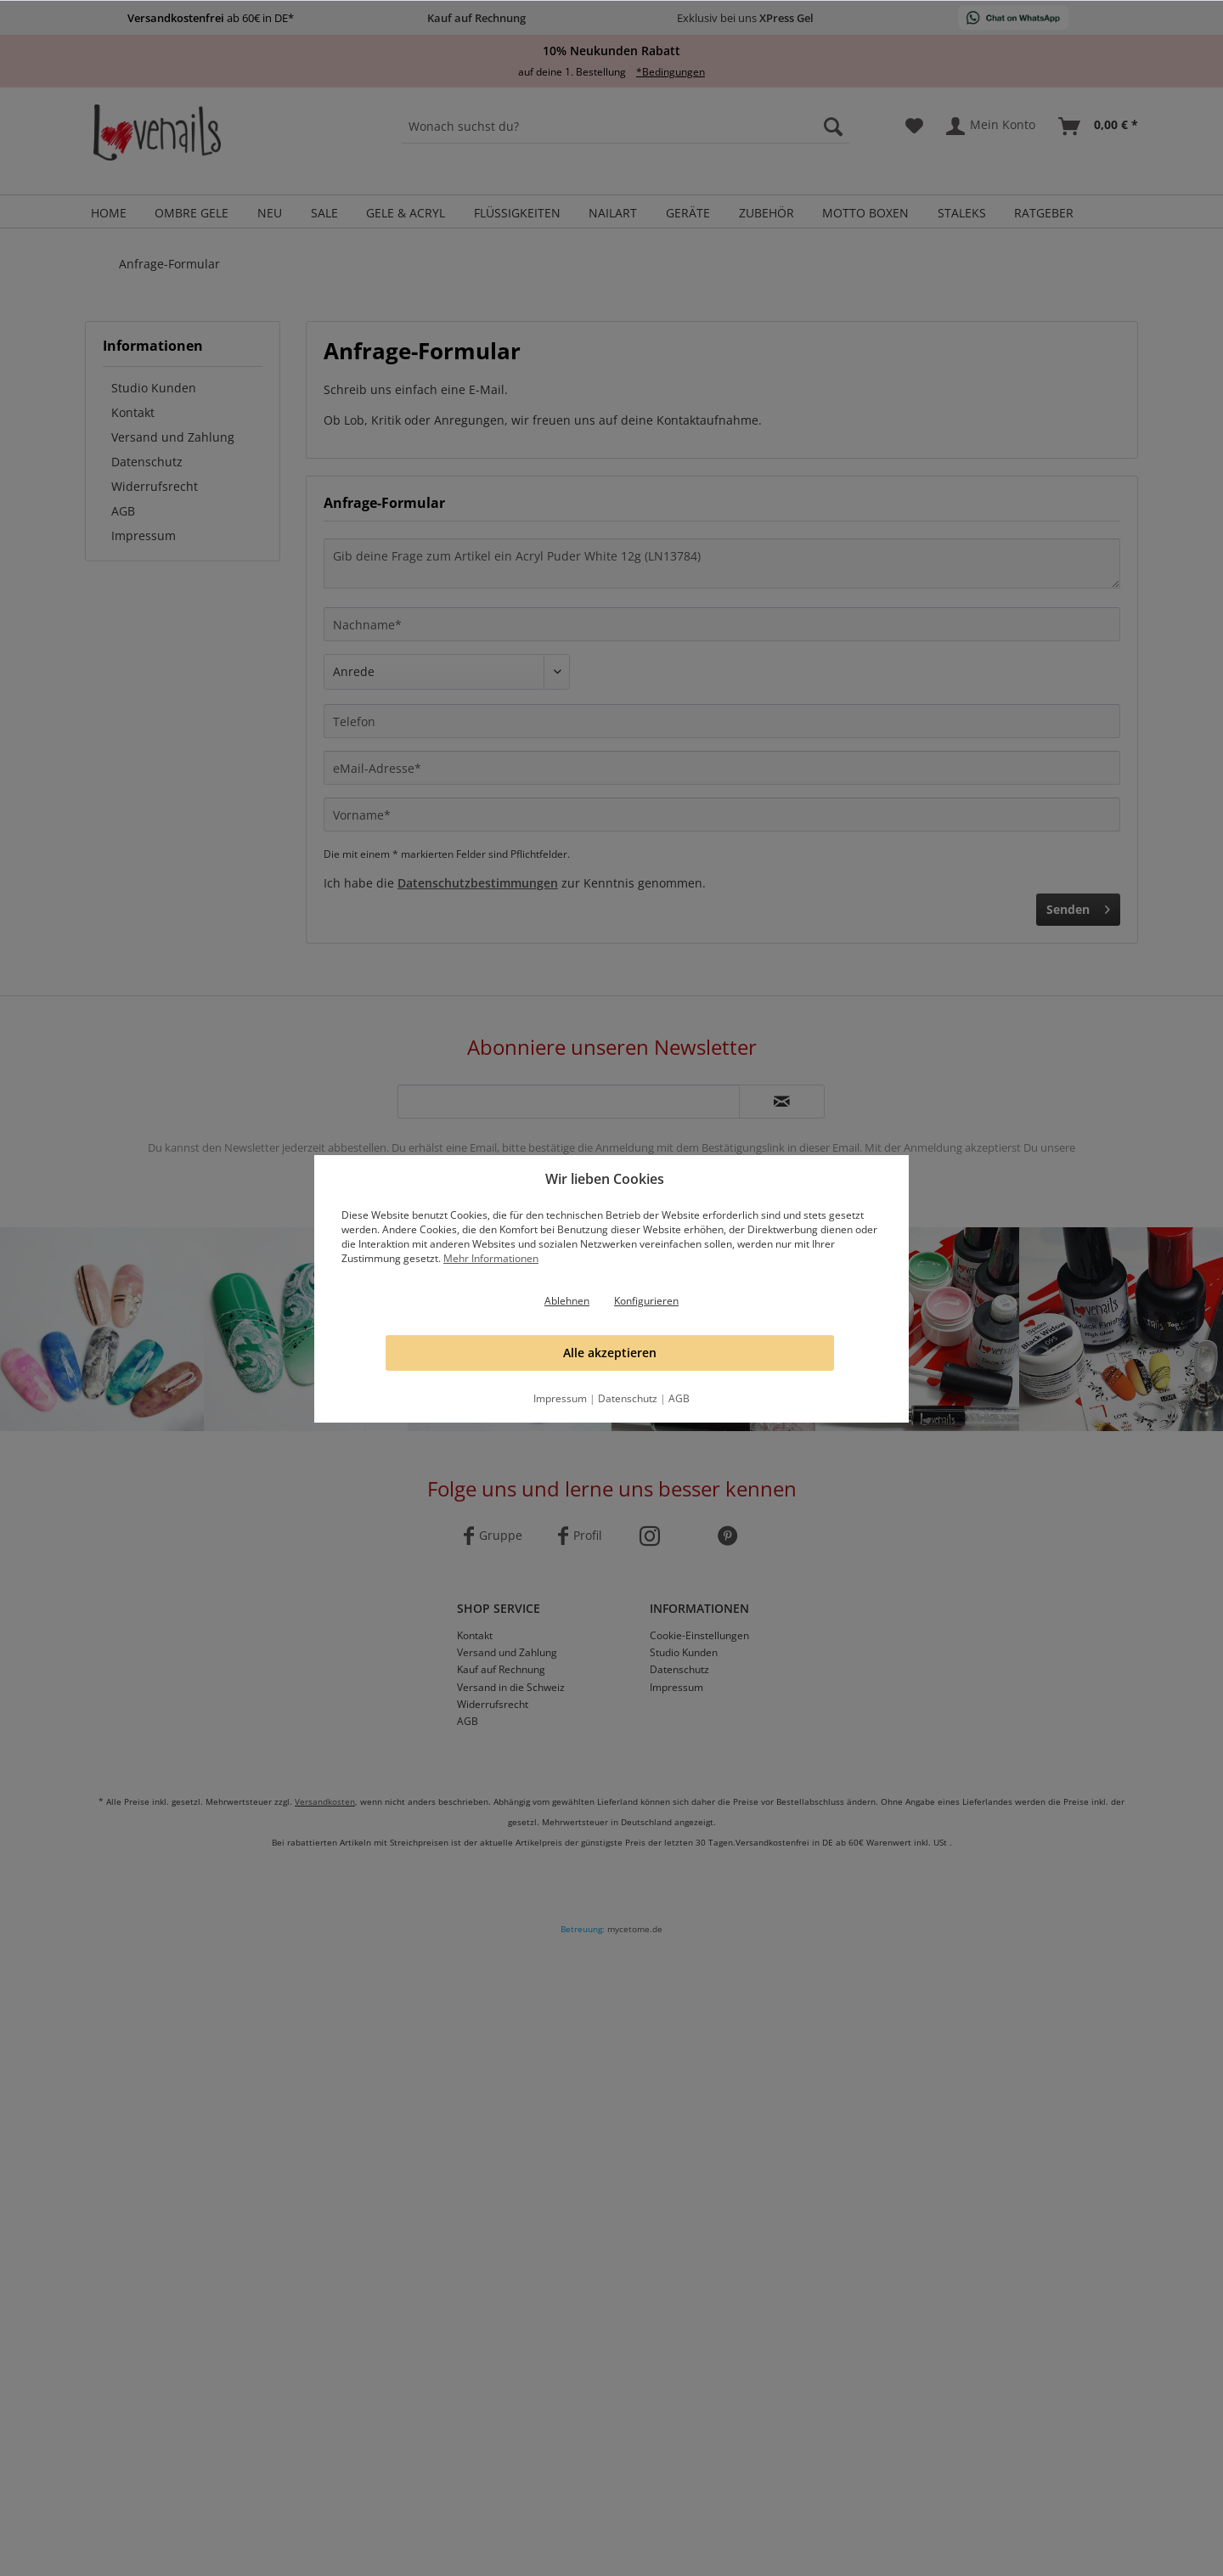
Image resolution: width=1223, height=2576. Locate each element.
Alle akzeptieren (610, 1352)
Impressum (560, 1398)
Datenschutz (627, 1398)
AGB (679, 1398)
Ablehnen (566, 1301)
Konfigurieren (646, 1301)
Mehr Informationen (490, 1258)
